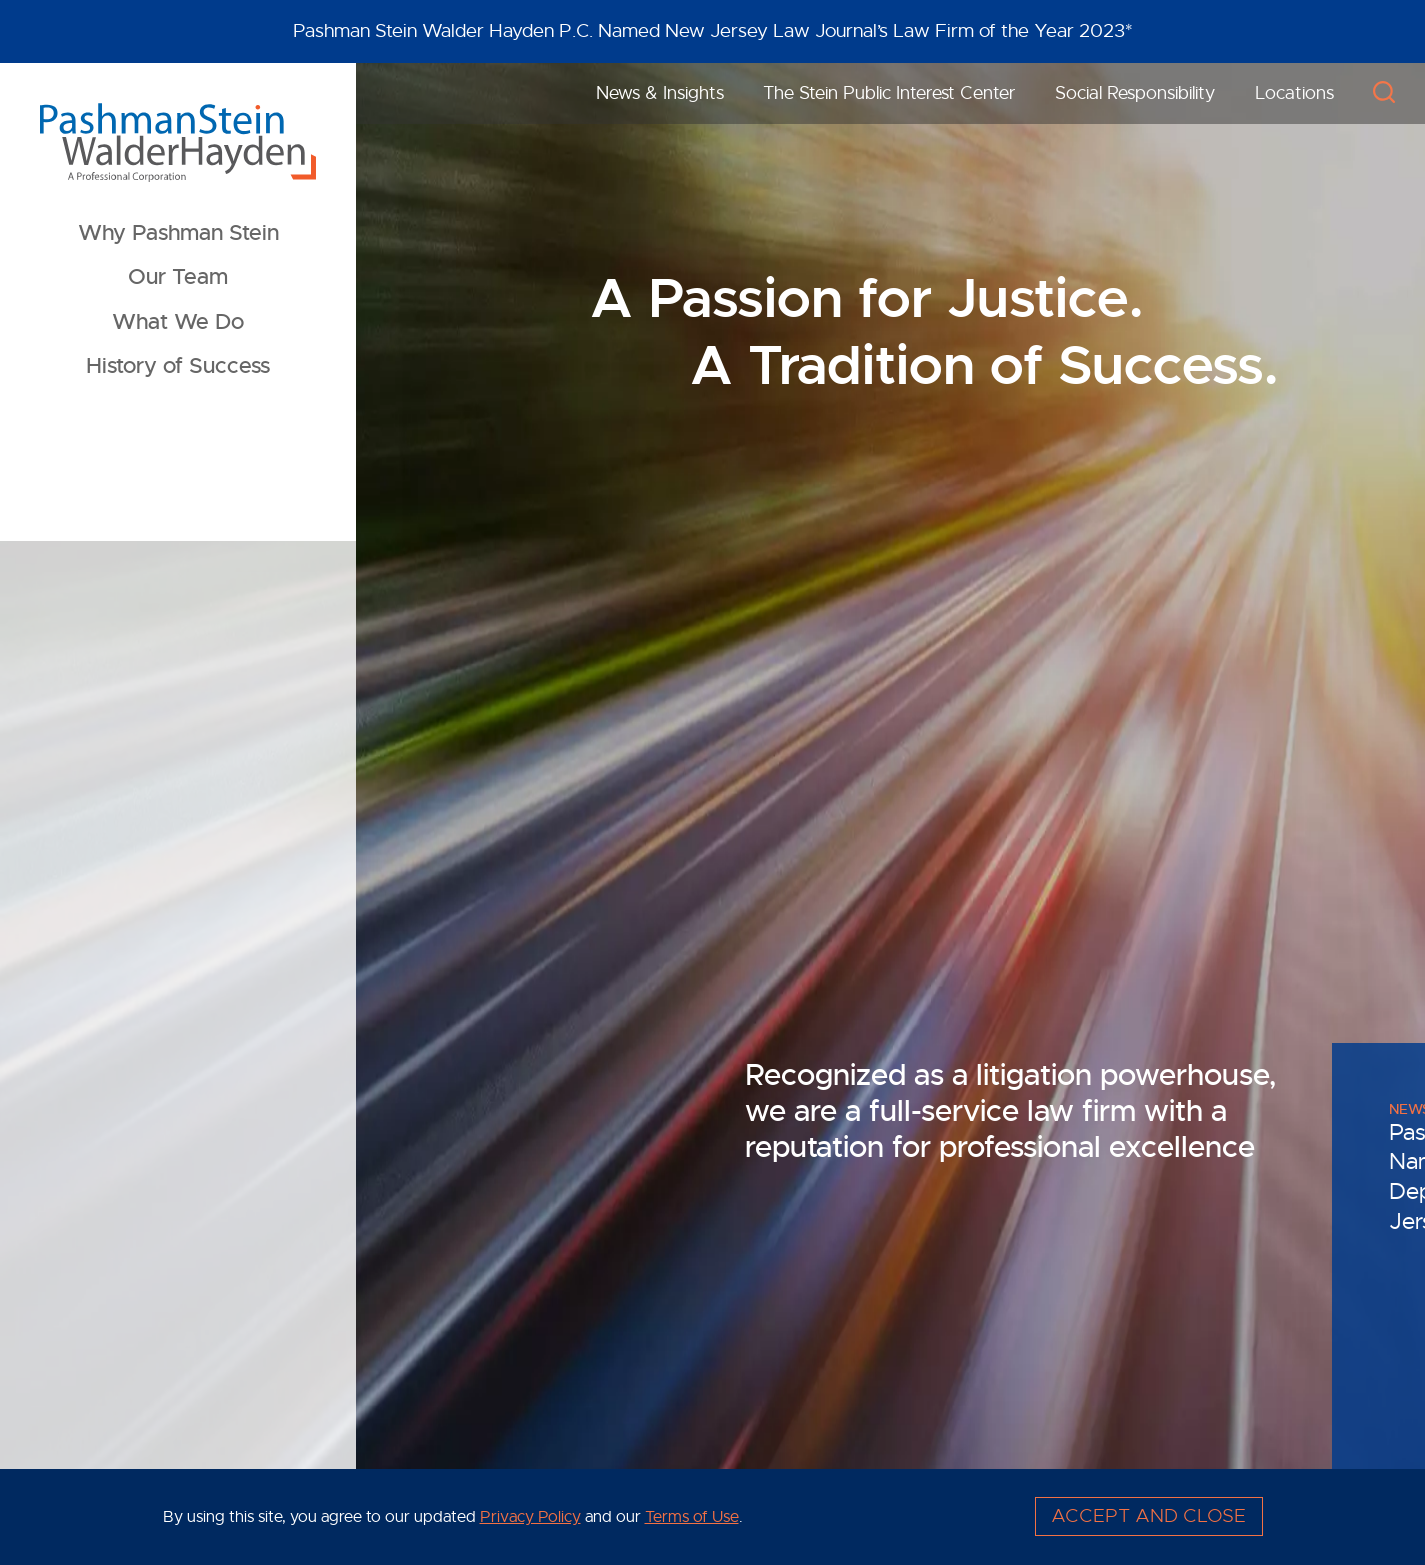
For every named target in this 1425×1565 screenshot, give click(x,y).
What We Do (178, 322)
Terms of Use (692, 1517)
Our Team (178, 277)
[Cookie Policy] (713, 1517)
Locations (1294, 93)
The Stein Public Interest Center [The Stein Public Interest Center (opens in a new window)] (889, 93)
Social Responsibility (1135, 93)
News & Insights (660, 93)
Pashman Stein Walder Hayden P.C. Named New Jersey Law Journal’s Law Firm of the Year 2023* (713, 31)
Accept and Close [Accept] (1148, 1516)
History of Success (178, 366)
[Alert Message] (712, 31)
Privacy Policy (530, 1517)
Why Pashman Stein (178, 233)
